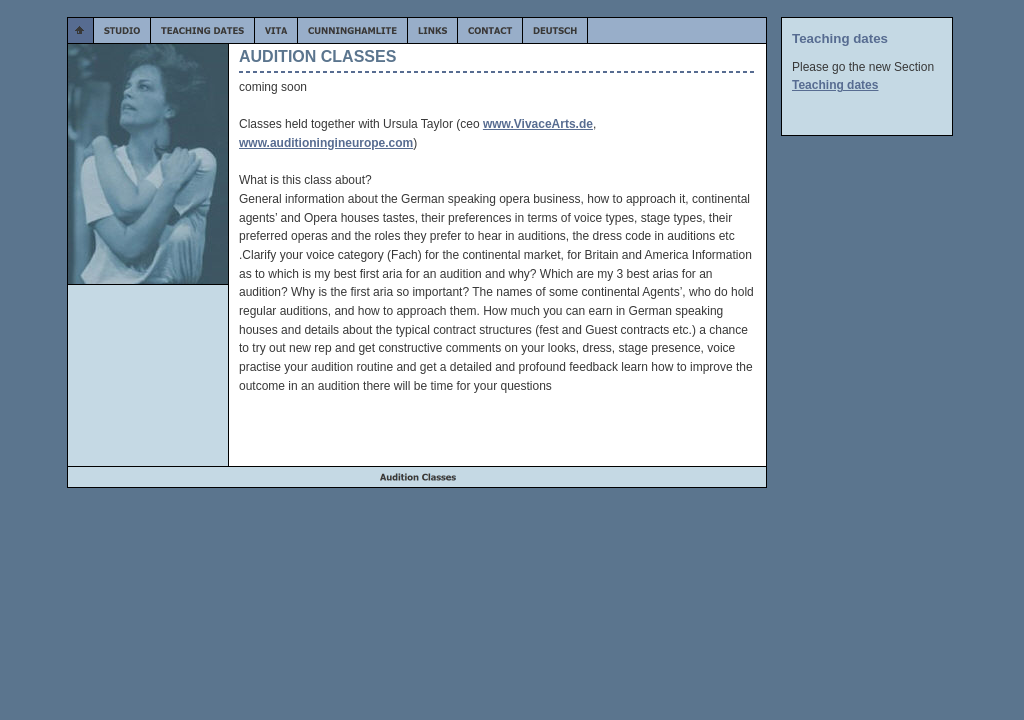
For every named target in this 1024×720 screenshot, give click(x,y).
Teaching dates (835, 85)
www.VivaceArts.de (538, 124)
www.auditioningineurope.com (326, 143)
